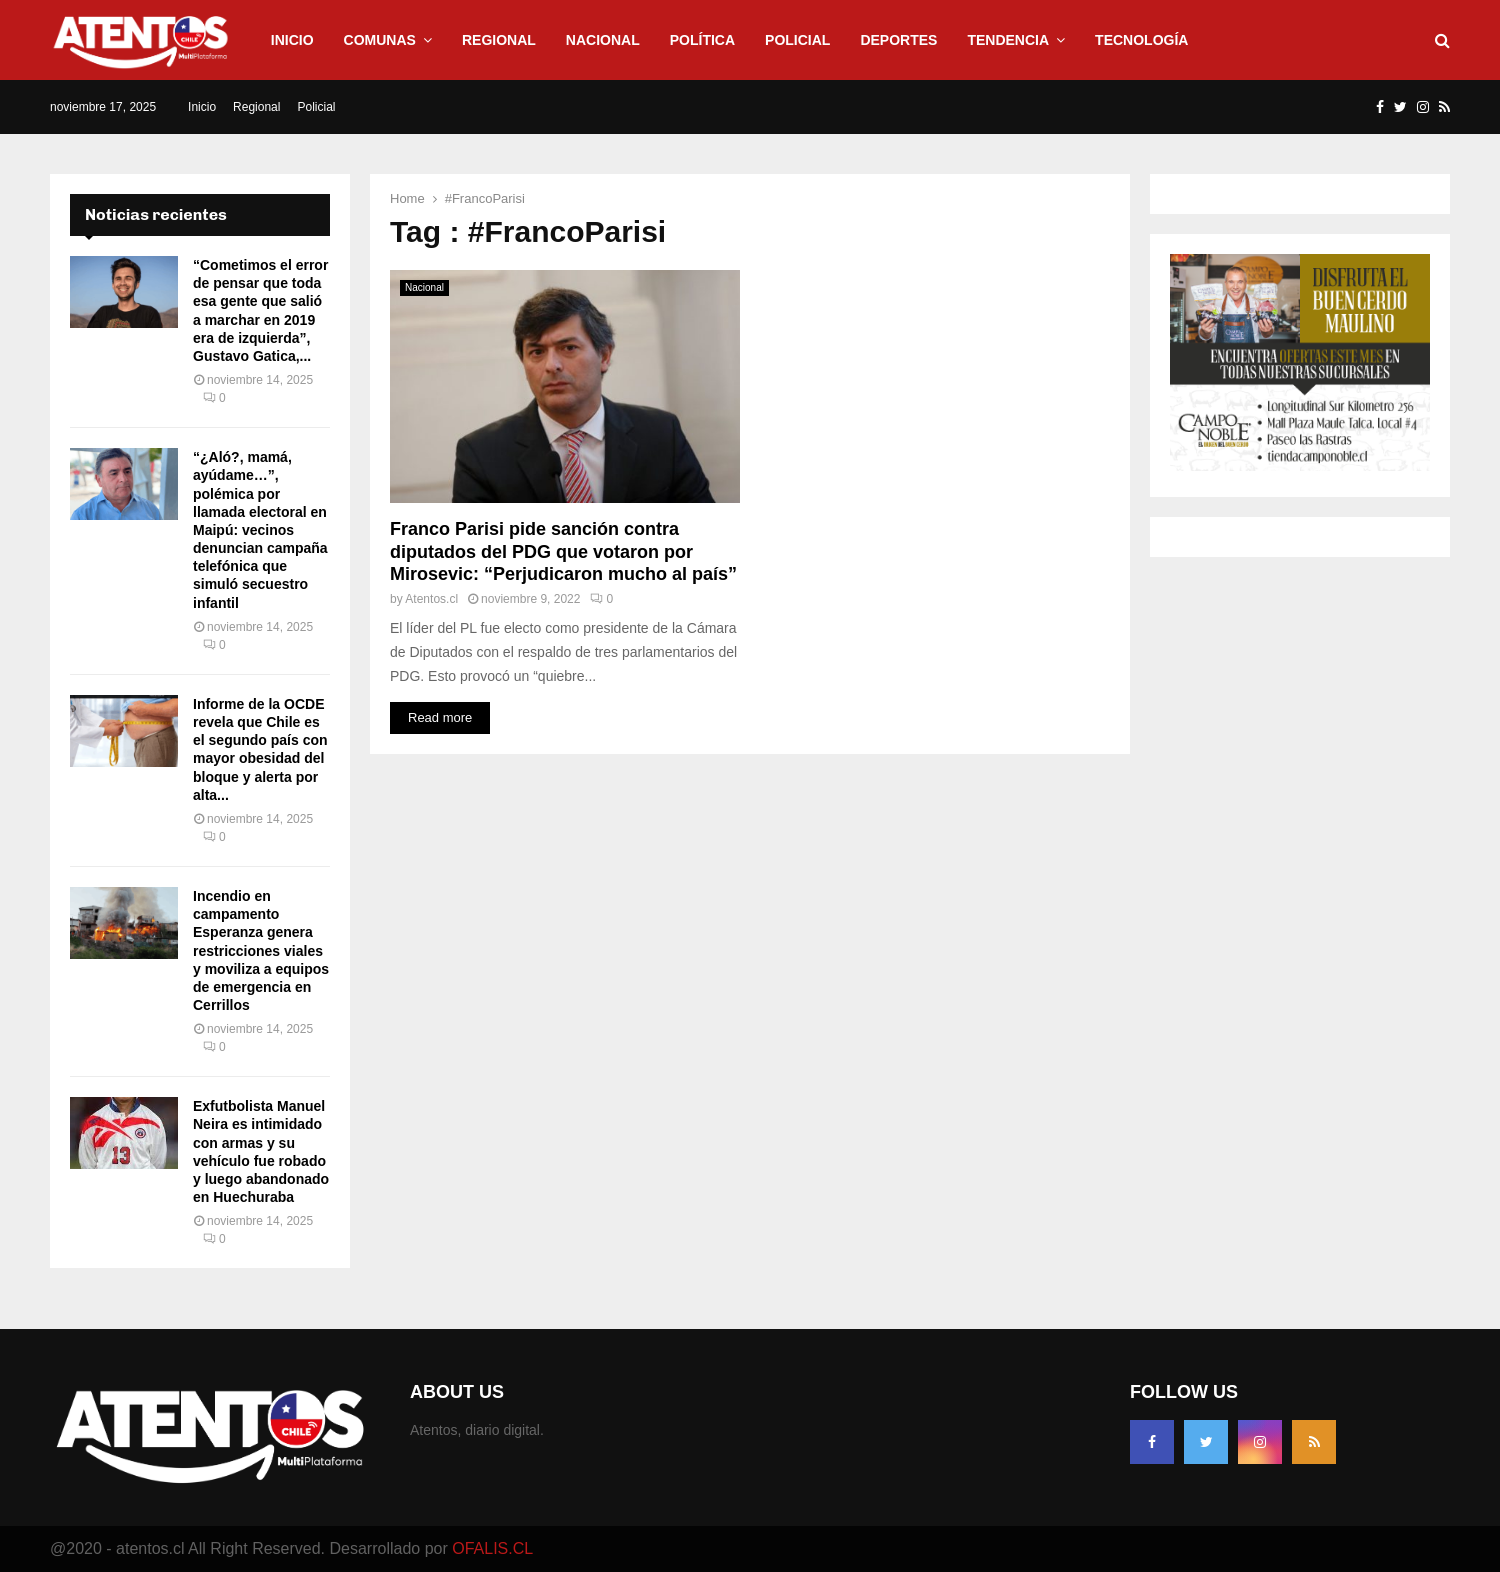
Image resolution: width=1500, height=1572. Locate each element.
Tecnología (1141, 40)
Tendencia (1008, 40)
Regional (499, 40)
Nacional (603, 40)
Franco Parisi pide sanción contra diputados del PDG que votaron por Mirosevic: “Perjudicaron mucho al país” (563, 551)
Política (702, 40)
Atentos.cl (431, 599)
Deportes (898, 40)
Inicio (292, 40)
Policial (797, 40)
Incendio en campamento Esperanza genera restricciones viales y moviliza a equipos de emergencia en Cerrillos (261, 950)
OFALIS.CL (492, 1548)
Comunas (380, 40)
